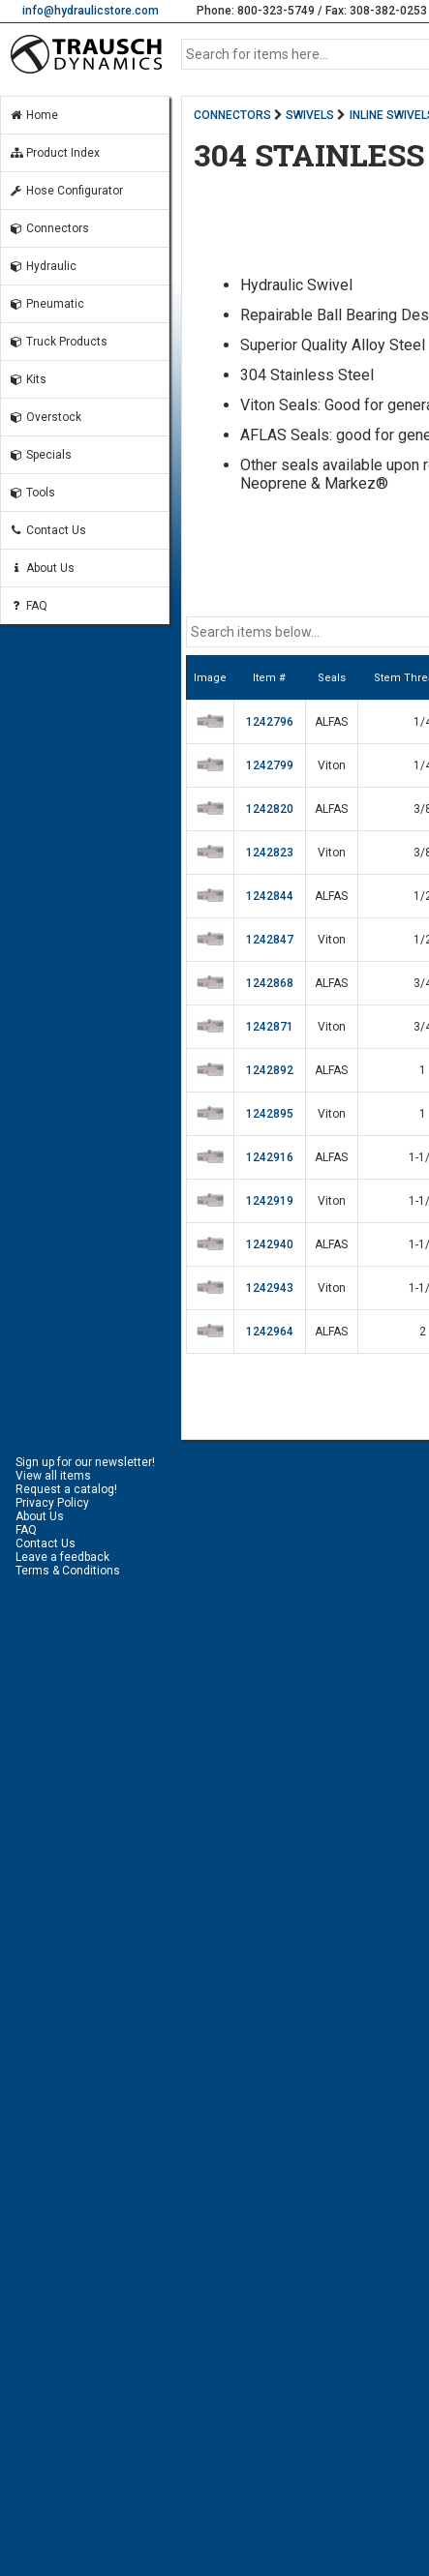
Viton (332, 765)
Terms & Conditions (67, 1570)
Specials (40, 455)
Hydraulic (43, 266)
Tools (32, 492)
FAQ (28, 606)
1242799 (269, 765)
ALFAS (331, 722)
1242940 (269, 1244)
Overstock (45, 417)
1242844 (269, 896)
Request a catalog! (66, 1489)
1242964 (269, 1331)
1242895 (269, 1114)
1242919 (269, 1201)
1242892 (269, 1070)
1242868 (269, 983)
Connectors (49, 228)
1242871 (269, 1026)
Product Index (54, 153)
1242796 (269, 722)
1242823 (269, 852)
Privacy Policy (52, 1503)
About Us (42, 568)
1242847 (269, 939)
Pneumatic (46, 304)
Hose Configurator (66, 190)
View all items (53, 1476)
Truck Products (58, 341)
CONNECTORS (232, 115)
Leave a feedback (62, 1557)
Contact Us (47, 530)
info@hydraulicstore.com (90, 10)
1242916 (269, 1157)
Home (33, 115)
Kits (27, 379)
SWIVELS (310, 115)
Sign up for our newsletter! (85, 1462)
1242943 (269, 1288)
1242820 (269, 809)
